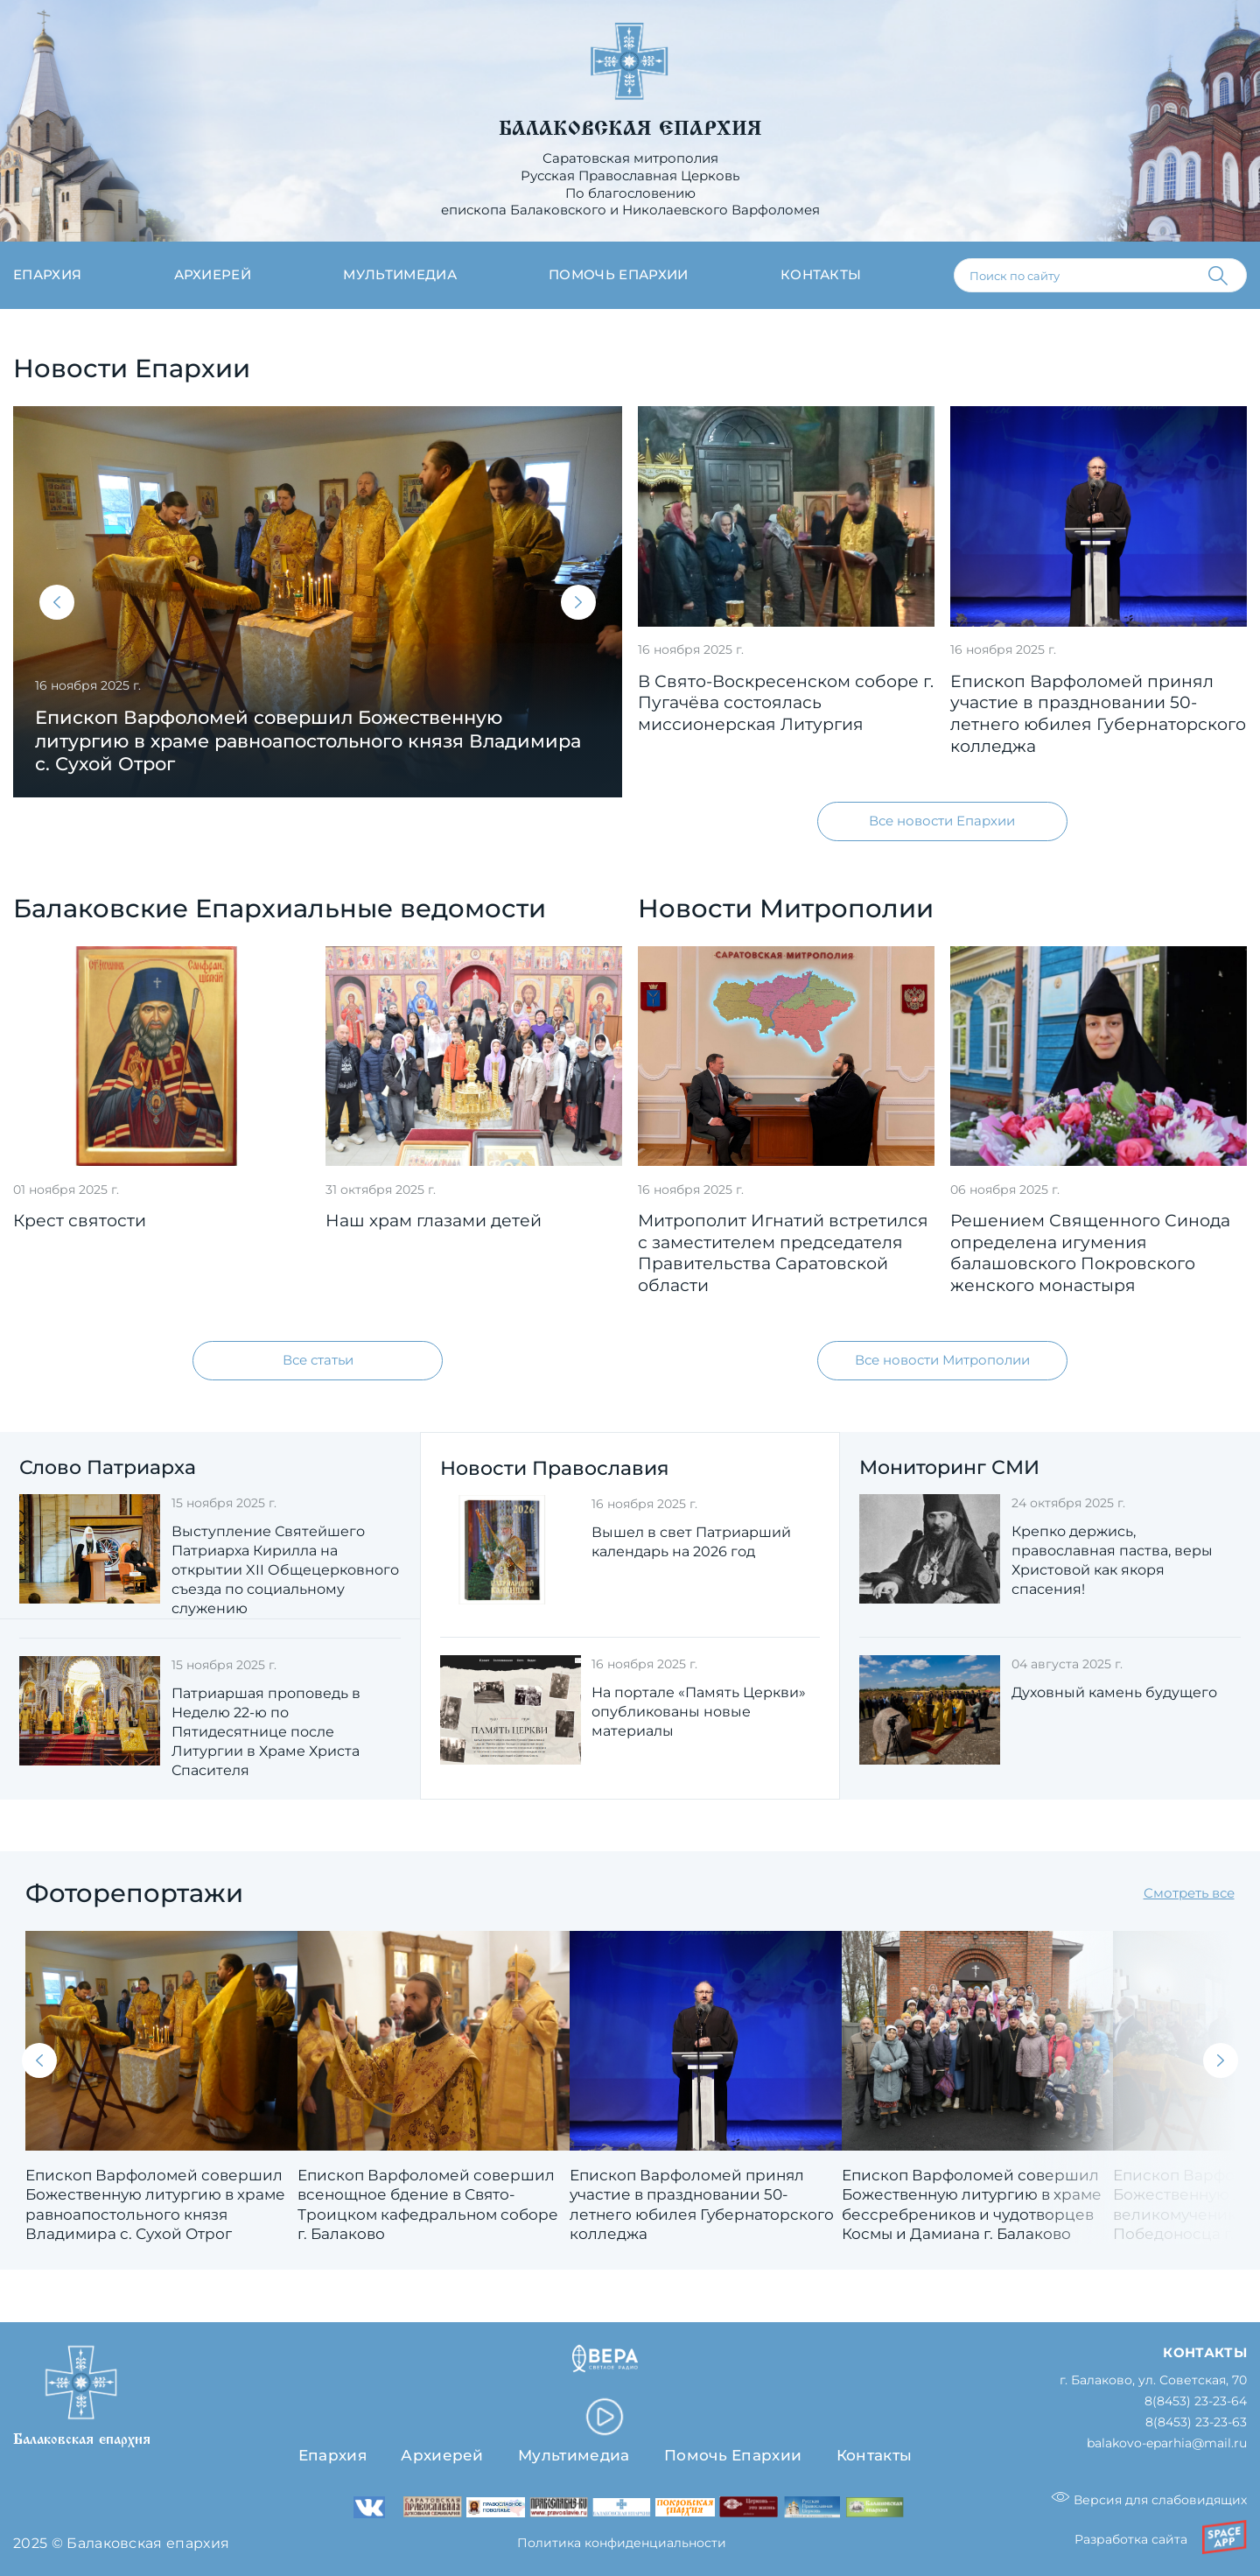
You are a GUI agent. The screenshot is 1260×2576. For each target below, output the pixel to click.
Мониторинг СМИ (949, 1467)
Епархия (47, 275)
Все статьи (318, 1360)
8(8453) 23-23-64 (1195, 2402)
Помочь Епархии (733, 2456)
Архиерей (213, 275)
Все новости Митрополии (942, 1360)
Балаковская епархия (630, 128)
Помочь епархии (618, 275)
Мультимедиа (400, 275)
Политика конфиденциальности (621, 2543)
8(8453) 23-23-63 (1196, 2423)
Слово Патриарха (107, 1467)
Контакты (821, 275)
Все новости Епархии (942, 821)
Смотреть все (1189, 1893)
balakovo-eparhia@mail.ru (1167, 2443)
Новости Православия (554, 1468)
